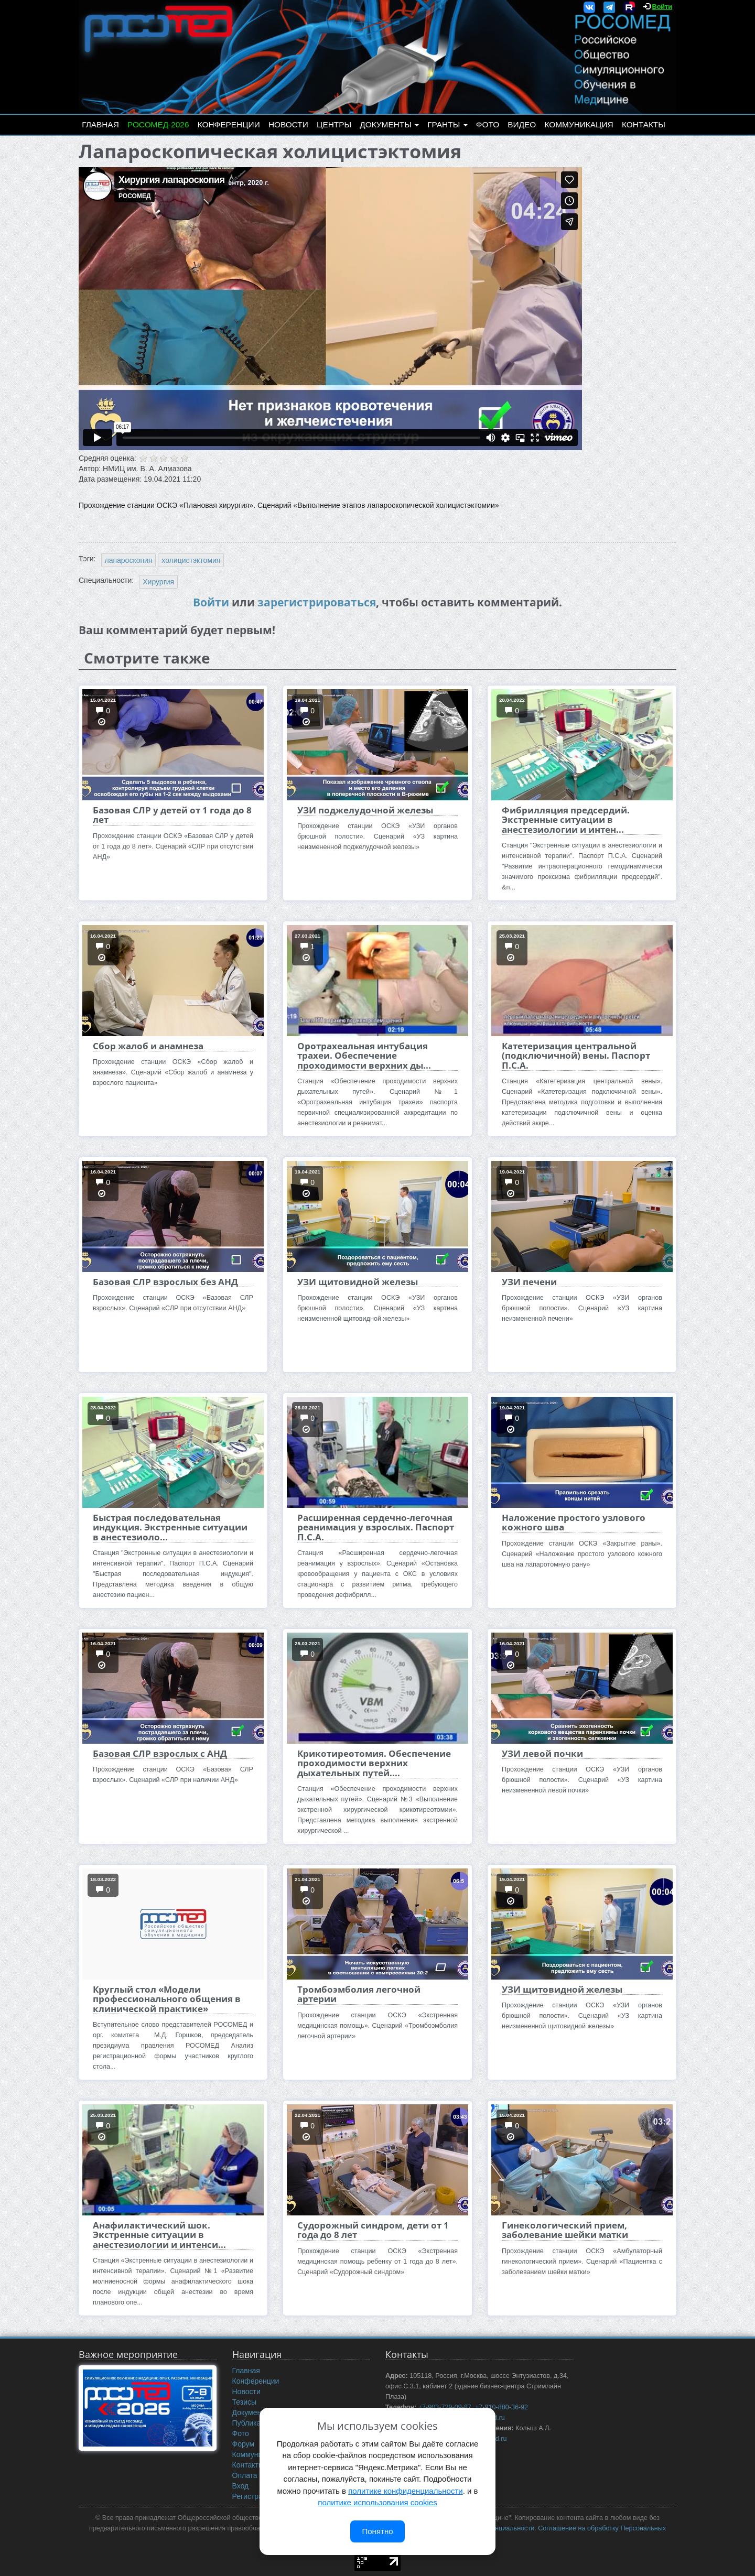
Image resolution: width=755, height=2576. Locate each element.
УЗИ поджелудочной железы (365, 810)
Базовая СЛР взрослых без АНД (165, 1282)
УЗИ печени (529, 1282)
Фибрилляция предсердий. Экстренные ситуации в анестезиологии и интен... (566, 819)
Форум (243, 2444)
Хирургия (158, 582)
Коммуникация (579, 124)
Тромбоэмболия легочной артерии (358, 1994)
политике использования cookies (377, 2502)
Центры (334, 124)
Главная (100, 124)
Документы (389, 124)
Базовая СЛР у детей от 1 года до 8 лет (172, 814)
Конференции (229, 124)
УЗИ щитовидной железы (357, 1282)
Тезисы (244, 2402)
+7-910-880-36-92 (501, 2407)
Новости (288, 124)
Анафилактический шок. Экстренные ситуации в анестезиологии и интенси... (159, 2235)
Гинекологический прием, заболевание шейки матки (565, 2230)
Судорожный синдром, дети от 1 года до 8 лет (373, 2230)
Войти (662, 6)
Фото (487, 124)
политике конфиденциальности (405, 2490)
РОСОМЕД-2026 (158, 124)
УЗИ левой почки (542, 1753)
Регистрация (253, 2496)
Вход (240, 2486)
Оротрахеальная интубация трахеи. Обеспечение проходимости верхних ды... (364, 1055)
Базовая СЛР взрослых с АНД (160, 1753)
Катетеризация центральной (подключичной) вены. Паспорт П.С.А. (576, 1055)
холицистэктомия (190, 560)
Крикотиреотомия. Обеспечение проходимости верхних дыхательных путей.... (374, 1763)
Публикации (252, 2423)
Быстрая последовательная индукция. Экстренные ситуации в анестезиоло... (170, 1527)
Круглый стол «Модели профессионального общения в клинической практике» (167, 1999)
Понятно (377, 2531)
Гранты (447, 124)
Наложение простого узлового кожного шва (573, 1522)
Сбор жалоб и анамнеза (148, 1046)
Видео (522, 124)
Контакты (643, 124)
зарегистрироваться (316, 602)
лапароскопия (129, 560)
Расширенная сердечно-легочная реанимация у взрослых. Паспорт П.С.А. (375, 1527)
